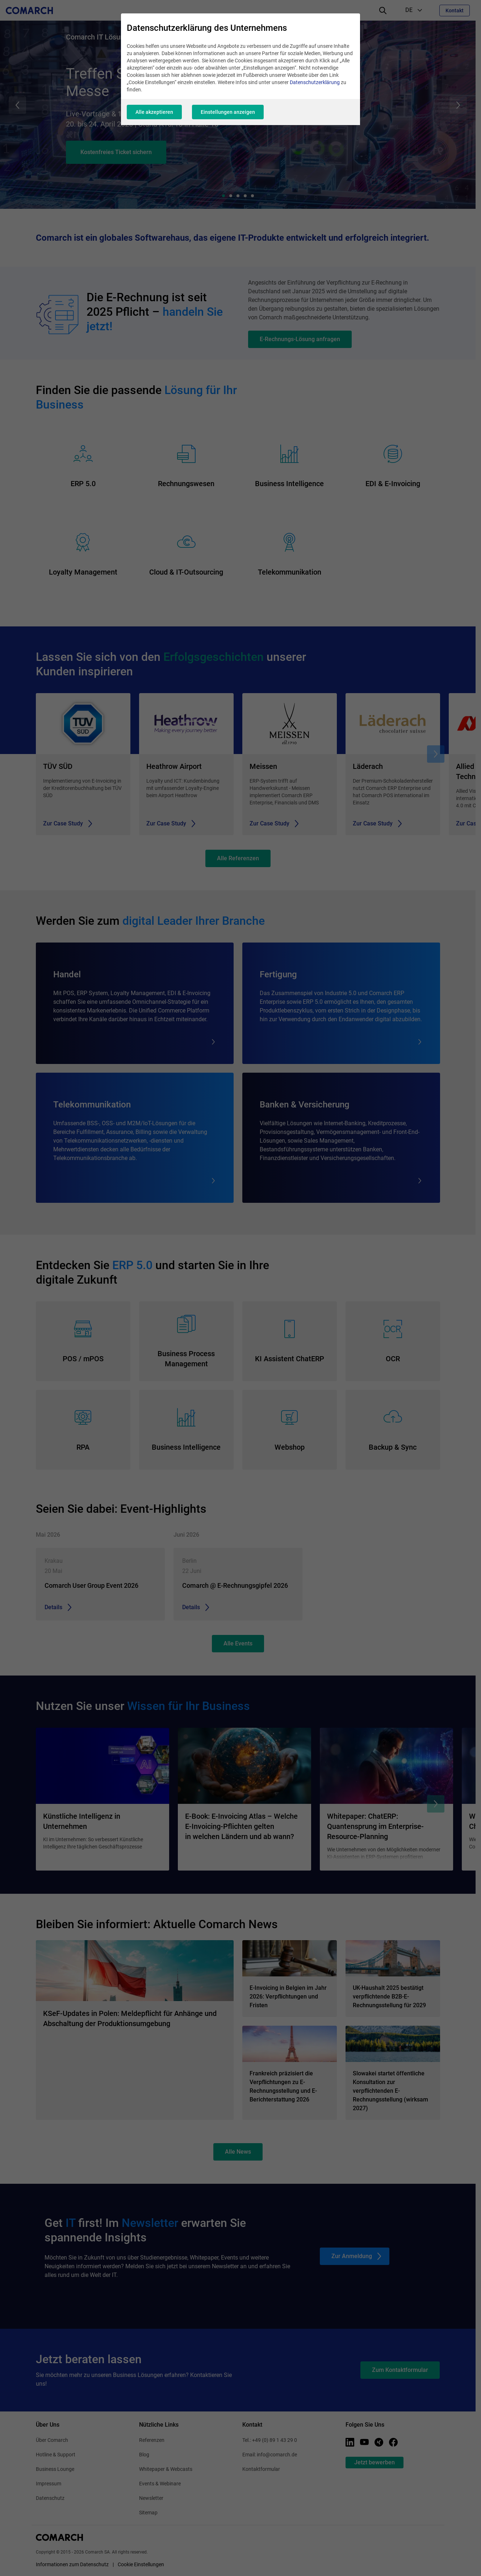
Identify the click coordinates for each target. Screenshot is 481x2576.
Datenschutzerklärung (315, 82)
